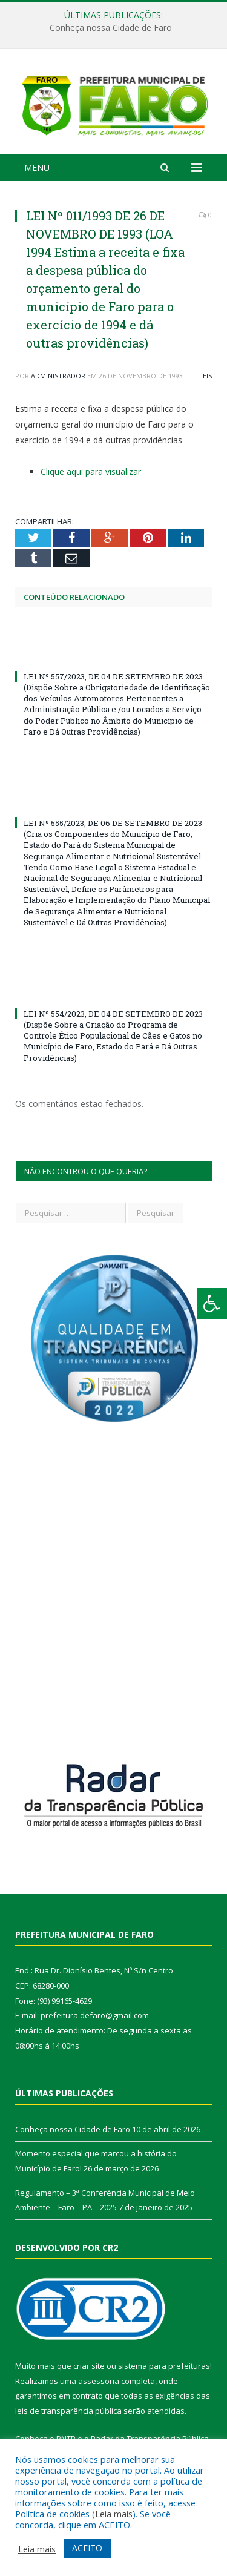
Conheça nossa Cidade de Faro (111, 27)
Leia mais (114, 2514)
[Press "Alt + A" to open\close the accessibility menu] (212, 1303)
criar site (89, 2368)
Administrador (58, 378)
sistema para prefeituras (164, 2368)
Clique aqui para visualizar (91, 474)
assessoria (98, 2383)
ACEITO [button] (87, 2548)
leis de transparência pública (68, 2413)
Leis (205, 378)
